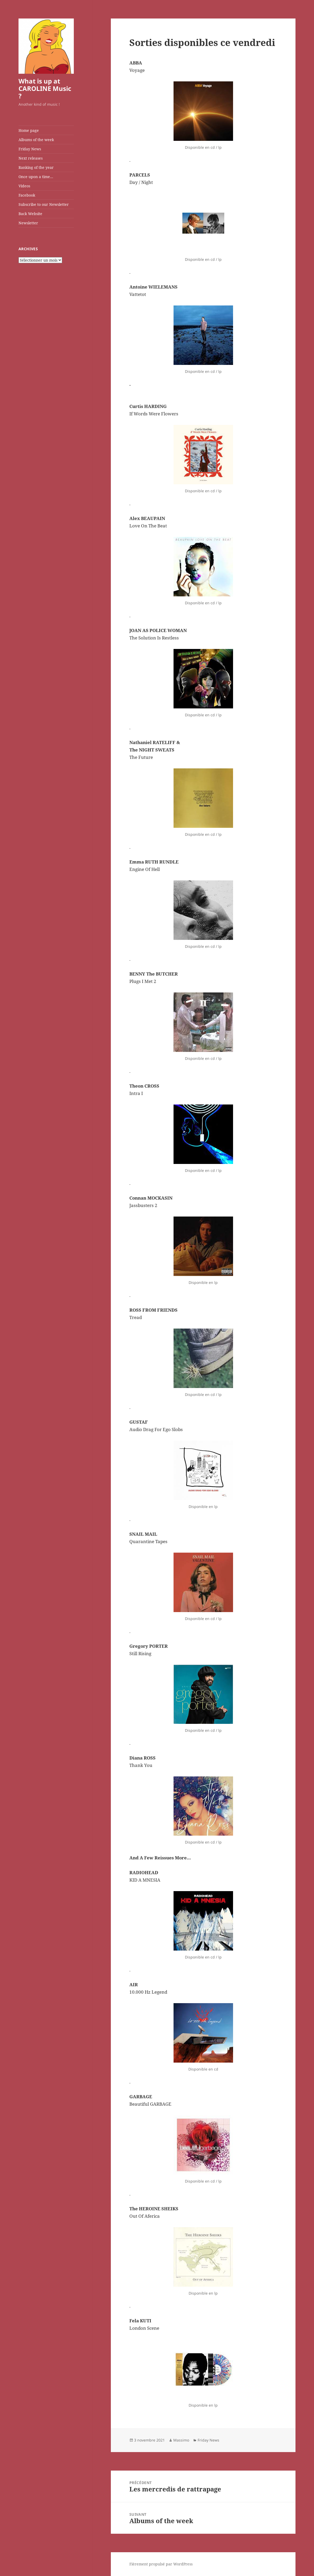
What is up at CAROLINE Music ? (45, 88)
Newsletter (28, 222)
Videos (24, 185)
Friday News (30, 148)
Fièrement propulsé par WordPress (161, 2563)
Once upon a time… (36, 176)
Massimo (181, 2440)
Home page (29, 130)
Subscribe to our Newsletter (44, 204)
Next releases (31, 158)
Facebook (27, 195)
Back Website (30, 213)
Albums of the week (36, 139)
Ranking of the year (36, 167)
